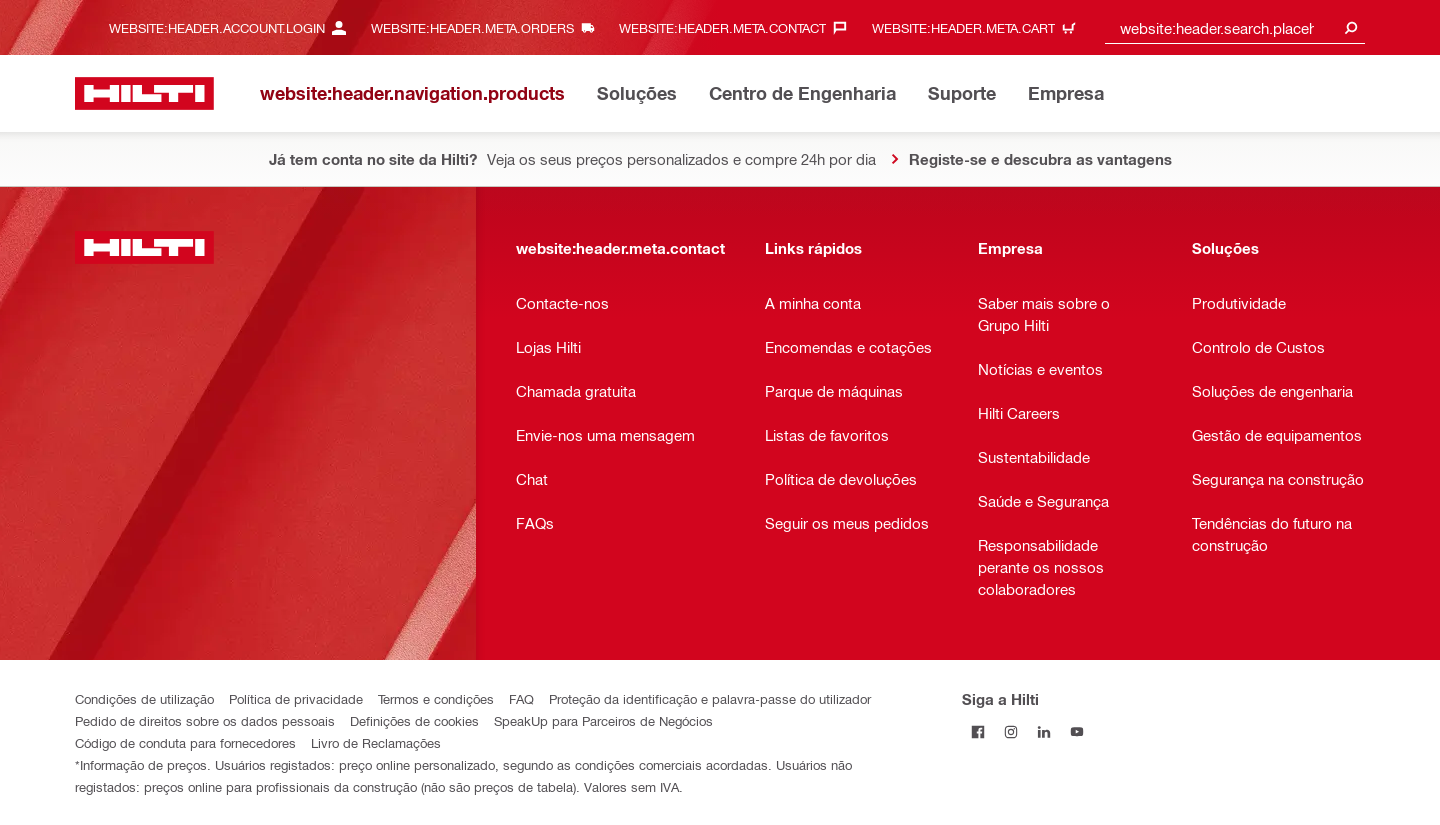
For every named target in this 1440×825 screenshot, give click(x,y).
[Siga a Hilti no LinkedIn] (1044, 731)
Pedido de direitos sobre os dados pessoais (205, 720)
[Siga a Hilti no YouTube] (1077, 731)
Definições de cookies (414, 720)
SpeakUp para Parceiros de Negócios (603, 720)
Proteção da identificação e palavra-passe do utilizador (710, 698)
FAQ (521, 698)
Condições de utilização (144, 698)
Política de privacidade (296, 698)
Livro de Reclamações (376, 742)
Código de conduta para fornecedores (185, 742)
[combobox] (1235, 27)
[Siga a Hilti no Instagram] (1011, 731)
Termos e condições (436, 698)
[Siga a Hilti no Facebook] (978, 731)
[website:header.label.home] (144, 93)
